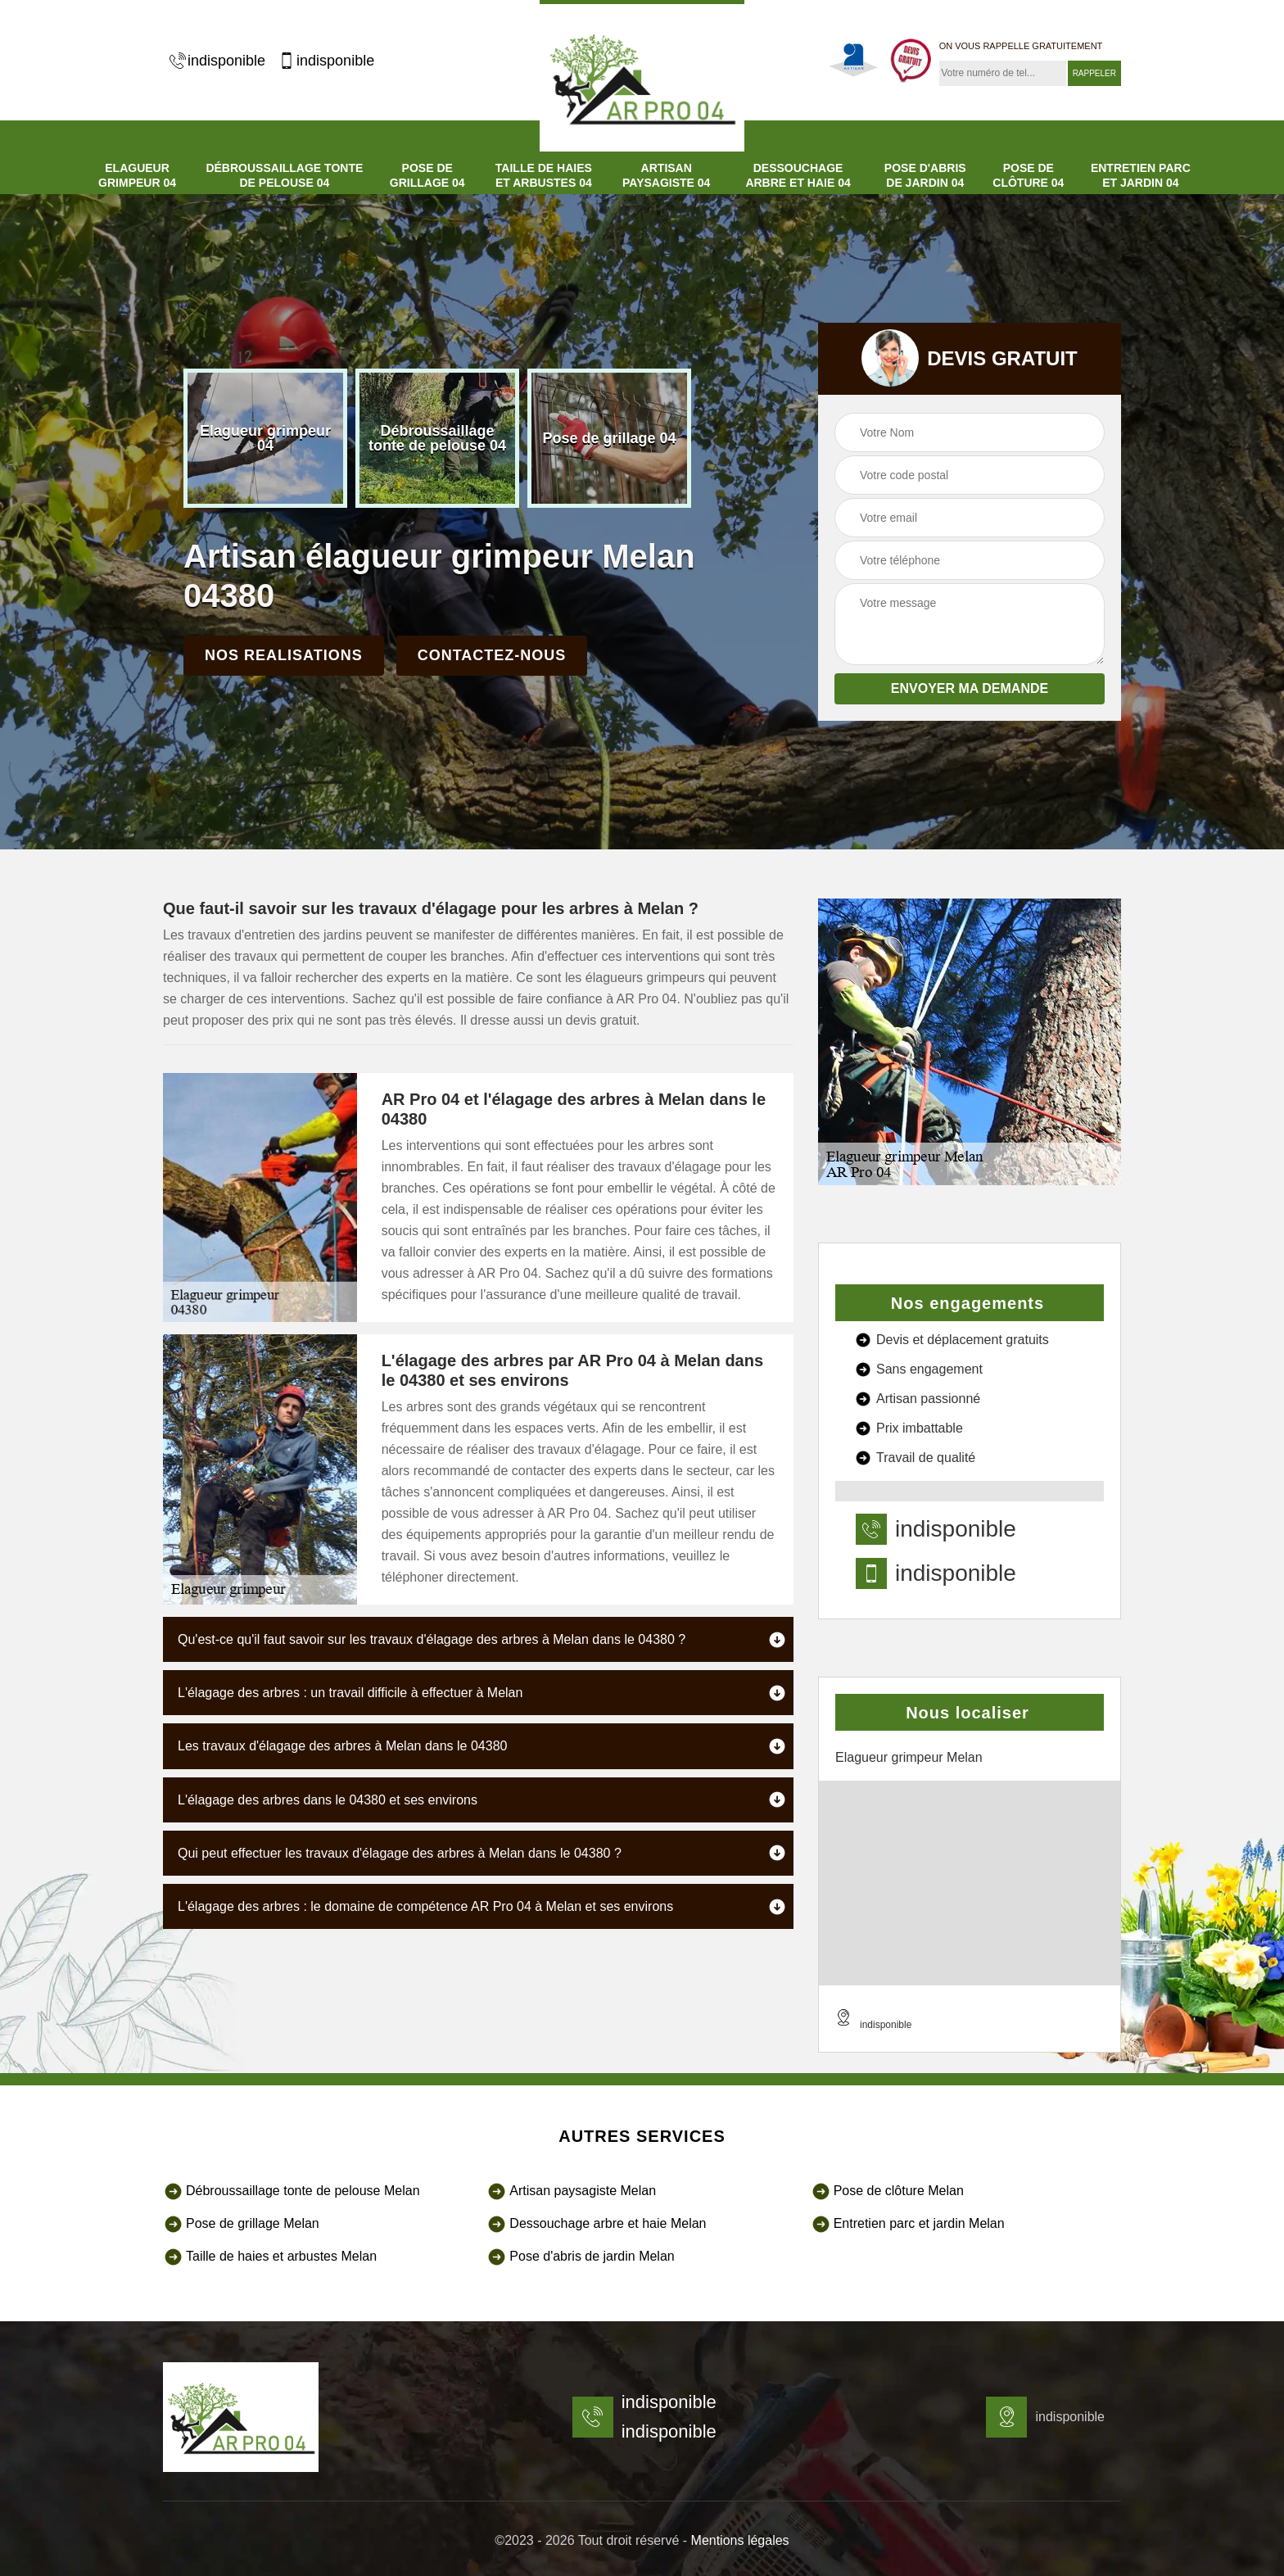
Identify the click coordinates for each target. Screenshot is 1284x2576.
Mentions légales (740, 2540)
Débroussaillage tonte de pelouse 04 (284, 175)
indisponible (217, 60)
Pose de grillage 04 (427, 175)
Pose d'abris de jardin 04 (925, 175)
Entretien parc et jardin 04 (1141, 175)
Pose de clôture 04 (1028, 175)
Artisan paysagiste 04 (666, 175)
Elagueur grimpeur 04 (137, 175)
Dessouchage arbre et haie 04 (797, 175)
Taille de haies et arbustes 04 (543, 175)
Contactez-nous (492, 655)
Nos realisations (284, 655)
